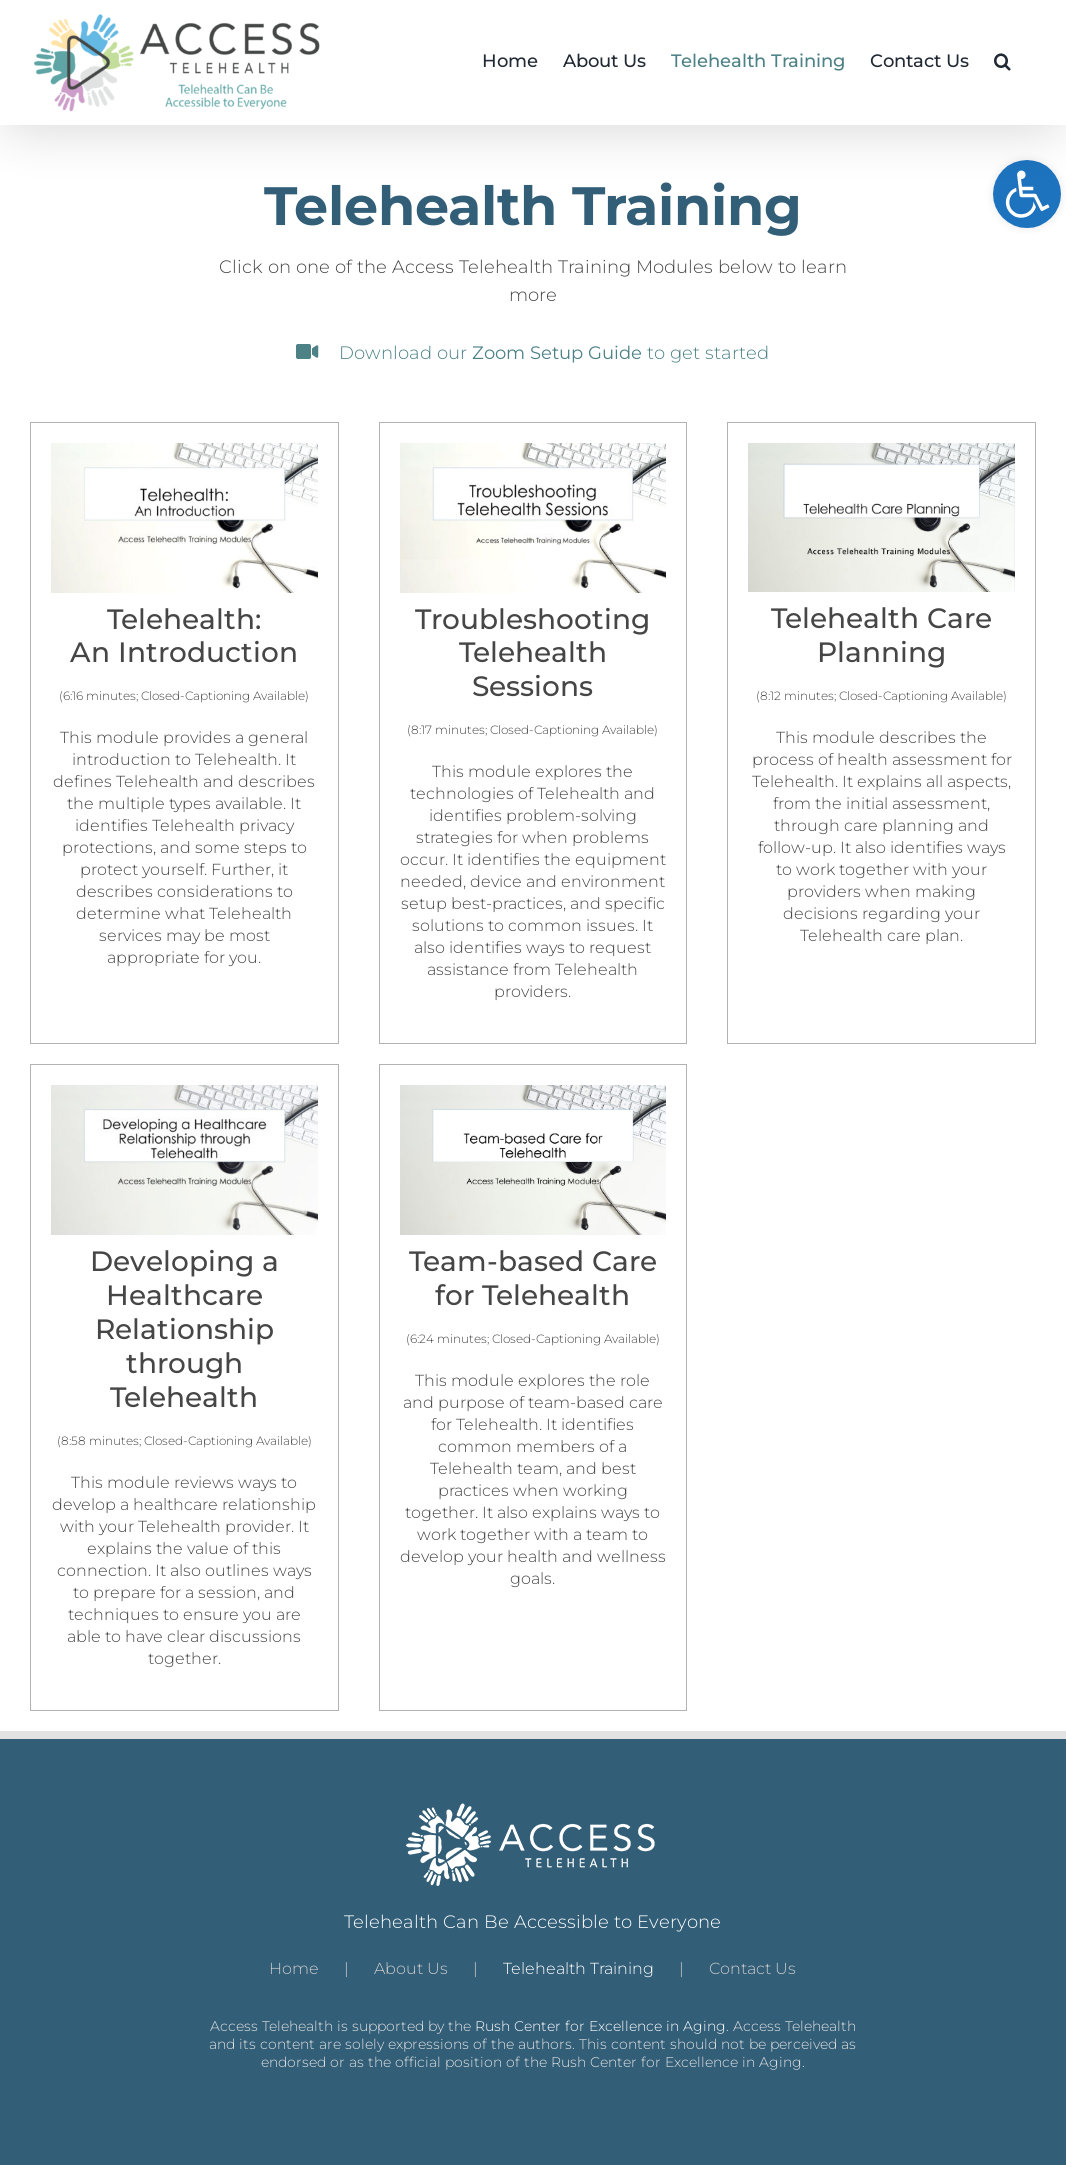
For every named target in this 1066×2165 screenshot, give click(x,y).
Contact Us (752, 1968)
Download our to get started (532, 353)
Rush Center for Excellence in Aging (600, 2026)
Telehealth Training (578, 1968)
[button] (1002, 60)
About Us (411, 1968)
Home (294, 1968)
